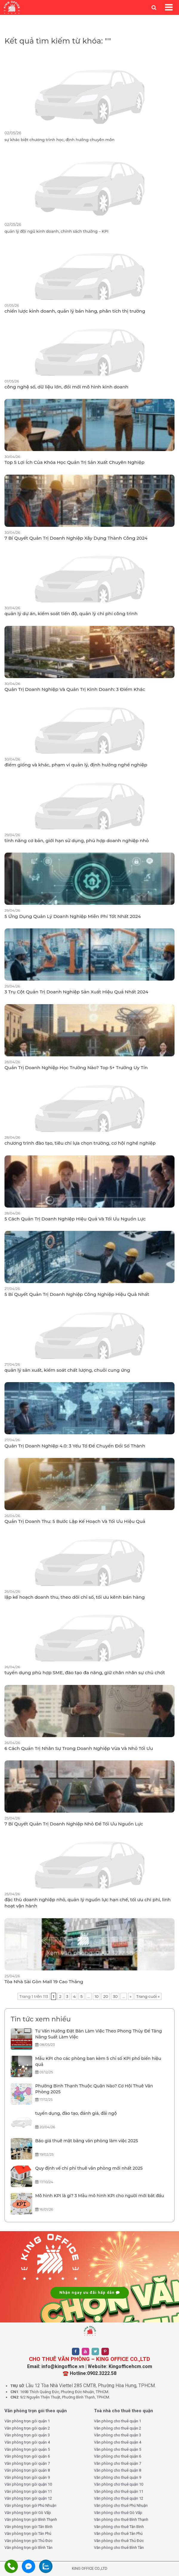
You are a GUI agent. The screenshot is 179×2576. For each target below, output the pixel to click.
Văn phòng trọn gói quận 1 (27, 2421)
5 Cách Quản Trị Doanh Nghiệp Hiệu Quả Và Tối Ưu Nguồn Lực (75, 1219)
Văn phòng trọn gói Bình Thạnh (30, 2519)
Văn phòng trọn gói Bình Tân (28, 2547)
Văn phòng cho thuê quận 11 (118, 2491)
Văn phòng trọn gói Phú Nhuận (30, 2505)
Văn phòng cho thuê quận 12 (118, 2498)
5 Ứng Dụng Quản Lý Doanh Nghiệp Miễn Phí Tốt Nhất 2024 (72, 916)
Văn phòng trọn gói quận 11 (28, 2491)
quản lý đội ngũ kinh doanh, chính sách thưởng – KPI (56, 231)
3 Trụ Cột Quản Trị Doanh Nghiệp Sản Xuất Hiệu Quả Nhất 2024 (76, 992)
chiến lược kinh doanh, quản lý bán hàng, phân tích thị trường (74, 311)
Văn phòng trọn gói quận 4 (27, 2442)
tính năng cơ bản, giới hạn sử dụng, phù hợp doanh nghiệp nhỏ (76, 840)
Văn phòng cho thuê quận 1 (117, 2421)
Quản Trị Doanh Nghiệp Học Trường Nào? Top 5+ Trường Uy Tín (76, 1067)
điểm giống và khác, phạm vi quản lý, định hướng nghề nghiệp (75, 765)
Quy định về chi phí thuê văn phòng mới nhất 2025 (89, 2168)
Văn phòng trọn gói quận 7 (27, 2463)
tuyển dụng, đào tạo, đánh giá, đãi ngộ (76, 2113)
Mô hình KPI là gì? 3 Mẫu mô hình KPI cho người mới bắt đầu (99, 2195)
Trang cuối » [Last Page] (148, 1996)
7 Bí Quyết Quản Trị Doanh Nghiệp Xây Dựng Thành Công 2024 (75, 538)
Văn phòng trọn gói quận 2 (27, 2428)
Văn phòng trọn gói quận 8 (27, 2470)
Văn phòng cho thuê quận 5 (117, 2449)
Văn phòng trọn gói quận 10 (28, 2484)
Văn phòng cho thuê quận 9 (117, 2477)
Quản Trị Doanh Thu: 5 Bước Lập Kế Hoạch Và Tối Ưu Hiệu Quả (74, 1521)
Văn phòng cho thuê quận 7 (117, 2463)
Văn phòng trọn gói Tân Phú (27, 2533)
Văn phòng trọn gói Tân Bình (28, 2526)
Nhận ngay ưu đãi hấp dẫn (89, 2292)
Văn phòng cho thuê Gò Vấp (118, 2512)
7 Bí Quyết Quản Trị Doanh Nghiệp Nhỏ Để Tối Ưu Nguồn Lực (73, 1824)
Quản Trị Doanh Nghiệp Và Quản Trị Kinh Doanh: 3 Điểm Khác (74, 689)
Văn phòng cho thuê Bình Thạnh (121, 2519)
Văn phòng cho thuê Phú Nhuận (121, 2505)
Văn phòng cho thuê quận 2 (117, 2428)
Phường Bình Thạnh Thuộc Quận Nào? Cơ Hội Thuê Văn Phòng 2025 (94, 2089)
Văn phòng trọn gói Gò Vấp (27, 2512)
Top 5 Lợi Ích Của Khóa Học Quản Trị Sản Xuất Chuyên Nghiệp (74, 462)
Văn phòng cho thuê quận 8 (117, 2470)
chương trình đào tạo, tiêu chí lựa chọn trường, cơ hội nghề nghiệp (80, 1143)
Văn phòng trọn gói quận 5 (27, 2449)
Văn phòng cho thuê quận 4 (117, 2442)
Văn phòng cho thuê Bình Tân (119, 2547)
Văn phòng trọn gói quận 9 (27, 2477)
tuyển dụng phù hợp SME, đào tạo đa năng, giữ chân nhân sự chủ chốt (84, 1672)
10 (96, 1996)
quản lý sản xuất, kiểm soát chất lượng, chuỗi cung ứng (67, 1370)
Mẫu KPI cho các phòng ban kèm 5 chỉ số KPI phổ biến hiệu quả (98, 2061)
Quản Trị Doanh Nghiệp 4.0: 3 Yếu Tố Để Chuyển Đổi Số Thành (74, 1446)
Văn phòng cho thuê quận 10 (118, 2484)
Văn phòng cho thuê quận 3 (117, 2435)
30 (115, 1996)
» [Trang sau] (131, 1996)
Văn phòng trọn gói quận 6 (27, 2456)
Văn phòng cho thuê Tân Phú (118, 2533)
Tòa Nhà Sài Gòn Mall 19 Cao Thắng (43, 1981)
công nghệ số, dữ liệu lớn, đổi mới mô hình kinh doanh (66, 387)
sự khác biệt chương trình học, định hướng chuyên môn (59, 139)
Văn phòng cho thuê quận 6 (117, 2456)
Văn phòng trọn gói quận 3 (27, 2435)
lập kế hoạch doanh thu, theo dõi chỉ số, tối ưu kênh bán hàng (74, 1597)
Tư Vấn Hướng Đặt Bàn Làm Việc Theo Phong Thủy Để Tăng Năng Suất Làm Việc (98, 2034)
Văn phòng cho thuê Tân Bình (119, 2526)
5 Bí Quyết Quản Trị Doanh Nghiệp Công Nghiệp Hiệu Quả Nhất (76, 1294)
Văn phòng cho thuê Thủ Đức (119, 2540)
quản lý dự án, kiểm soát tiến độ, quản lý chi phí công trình (71, 613)
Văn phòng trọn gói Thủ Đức (28, 2540)
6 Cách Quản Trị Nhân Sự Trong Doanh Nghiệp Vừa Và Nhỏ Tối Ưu (78, 1748)
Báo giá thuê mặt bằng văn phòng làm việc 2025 (86, 2140)
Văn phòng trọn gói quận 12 (28, 2498)
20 (105, 1996)
